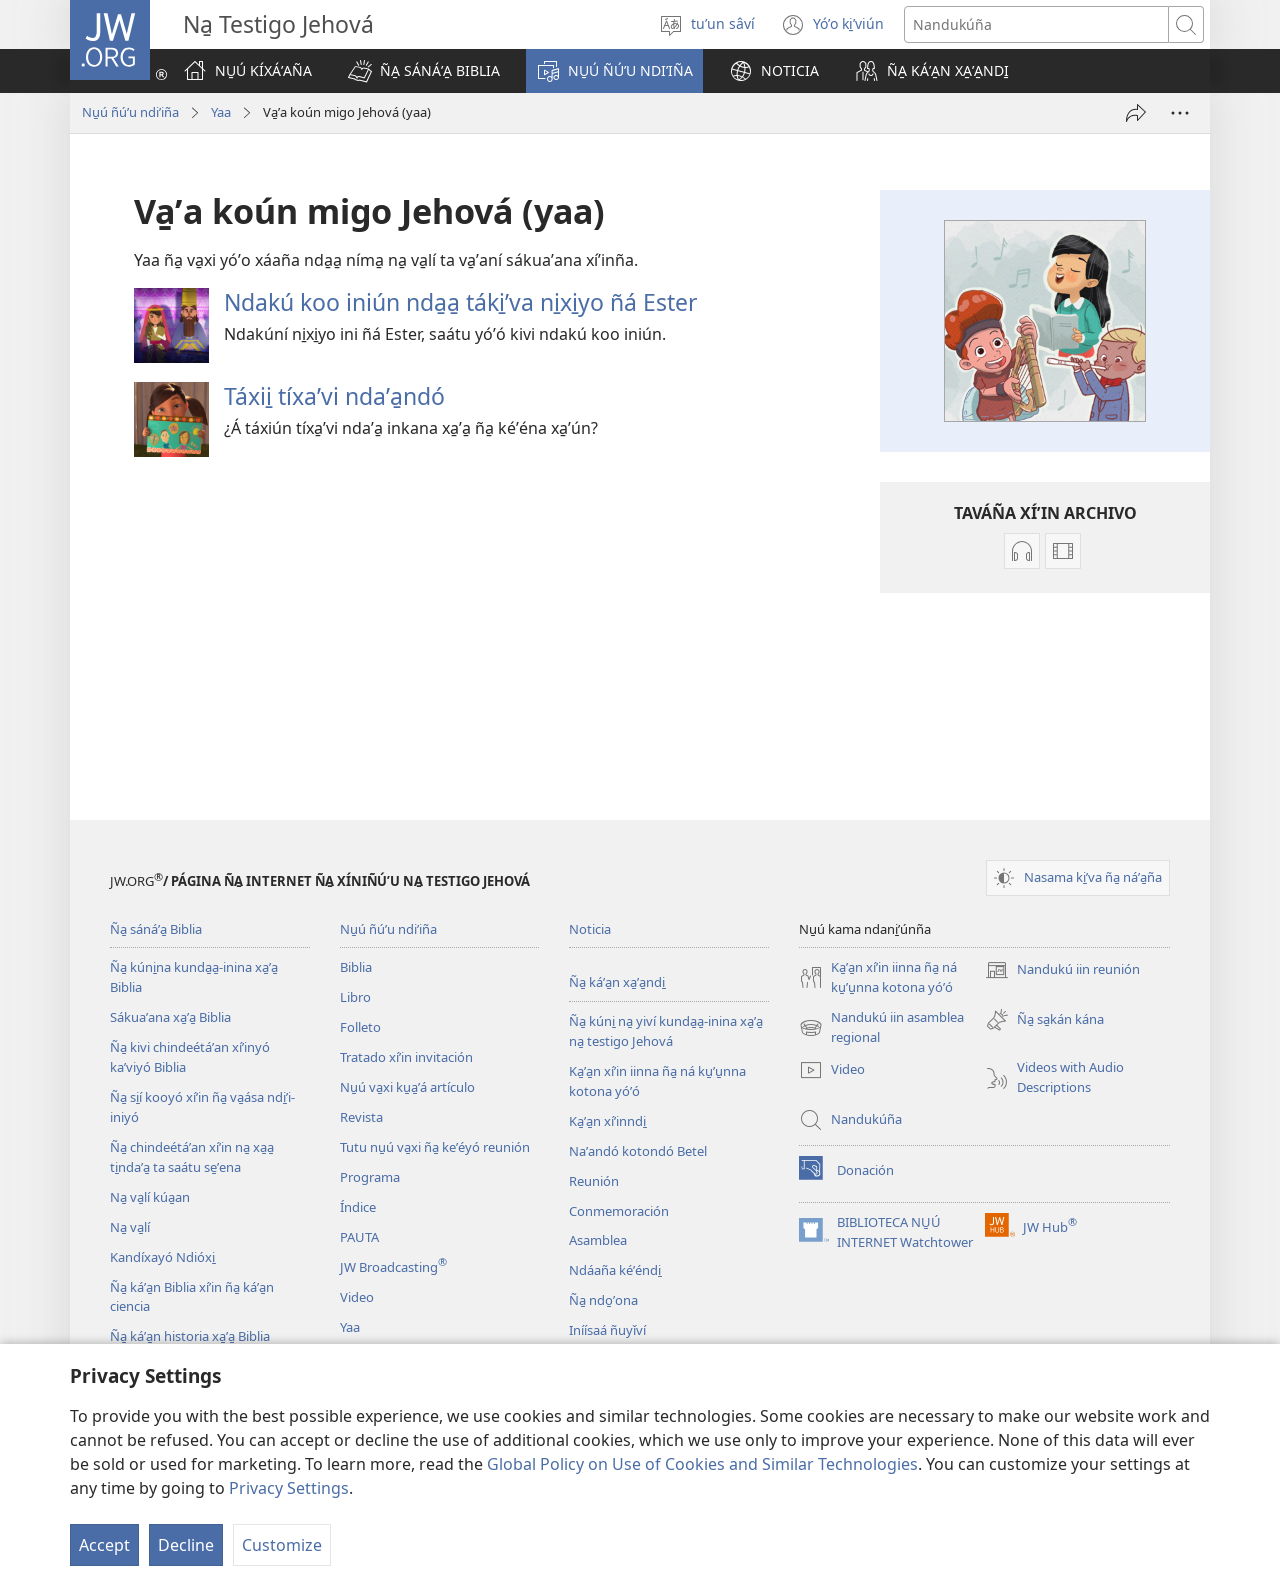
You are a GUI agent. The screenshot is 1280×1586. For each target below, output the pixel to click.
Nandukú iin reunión (1062, 970)
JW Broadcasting (393, 1267)
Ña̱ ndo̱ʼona (603, 1300)
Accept (104, 1545)
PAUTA (359, 1237)
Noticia (590, 929)
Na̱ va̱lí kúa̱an (150, 1197)
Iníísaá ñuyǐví (607, 1330)
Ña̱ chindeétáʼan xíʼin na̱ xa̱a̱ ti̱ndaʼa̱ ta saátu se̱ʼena (192, 1157)
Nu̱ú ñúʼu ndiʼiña (130, 112)
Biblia (356, 967)
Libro (355, 997)
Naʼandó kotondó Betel (638, 1151)
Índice (358, 1207)
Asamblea (598, 1240)
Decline (186, 1545)
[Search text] (1036, 24)
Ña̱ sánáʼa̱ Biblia (156, 929)
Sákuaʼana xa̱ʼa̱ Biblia (170, 1017)
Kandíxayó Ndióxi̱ (162, 1257)
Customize (282, 1545)
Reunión (594, 1181)
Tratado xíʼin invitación (406, 1057)
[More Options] (1180, 113)
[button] (424, 71)
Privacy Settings (289, 1488)
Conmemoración (619, 1211)
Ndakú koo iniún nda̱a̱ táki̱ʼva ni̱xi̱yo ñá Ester (461, 302)
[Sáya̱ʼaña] (1136, 113)
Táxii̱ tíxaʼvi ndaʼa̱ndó (334, 396)
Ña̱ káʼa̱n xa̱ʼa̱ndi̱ (617, 982)
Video (357, 1297)
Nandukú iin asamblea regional (881, 1028)
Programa (370, 1177)
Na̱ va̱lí (130, 1227)
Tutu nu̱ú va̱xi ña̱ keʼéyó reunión (435, 1147)
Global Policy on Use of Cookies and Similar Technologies (702, 1464)
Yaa (221, 112)
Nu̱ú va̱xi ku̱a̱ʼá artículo (407, 1087)
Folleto (360, 1027)
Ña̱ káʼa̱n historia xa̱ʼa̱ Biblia (190, 1336)
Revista (361, 1117)
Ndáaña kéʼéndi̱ (615, 1270)
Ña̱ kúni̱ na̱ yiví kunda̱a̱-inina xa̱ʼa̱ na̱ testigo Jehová (666, 1031)
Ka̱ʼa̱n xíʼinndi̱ (607, 1121)
